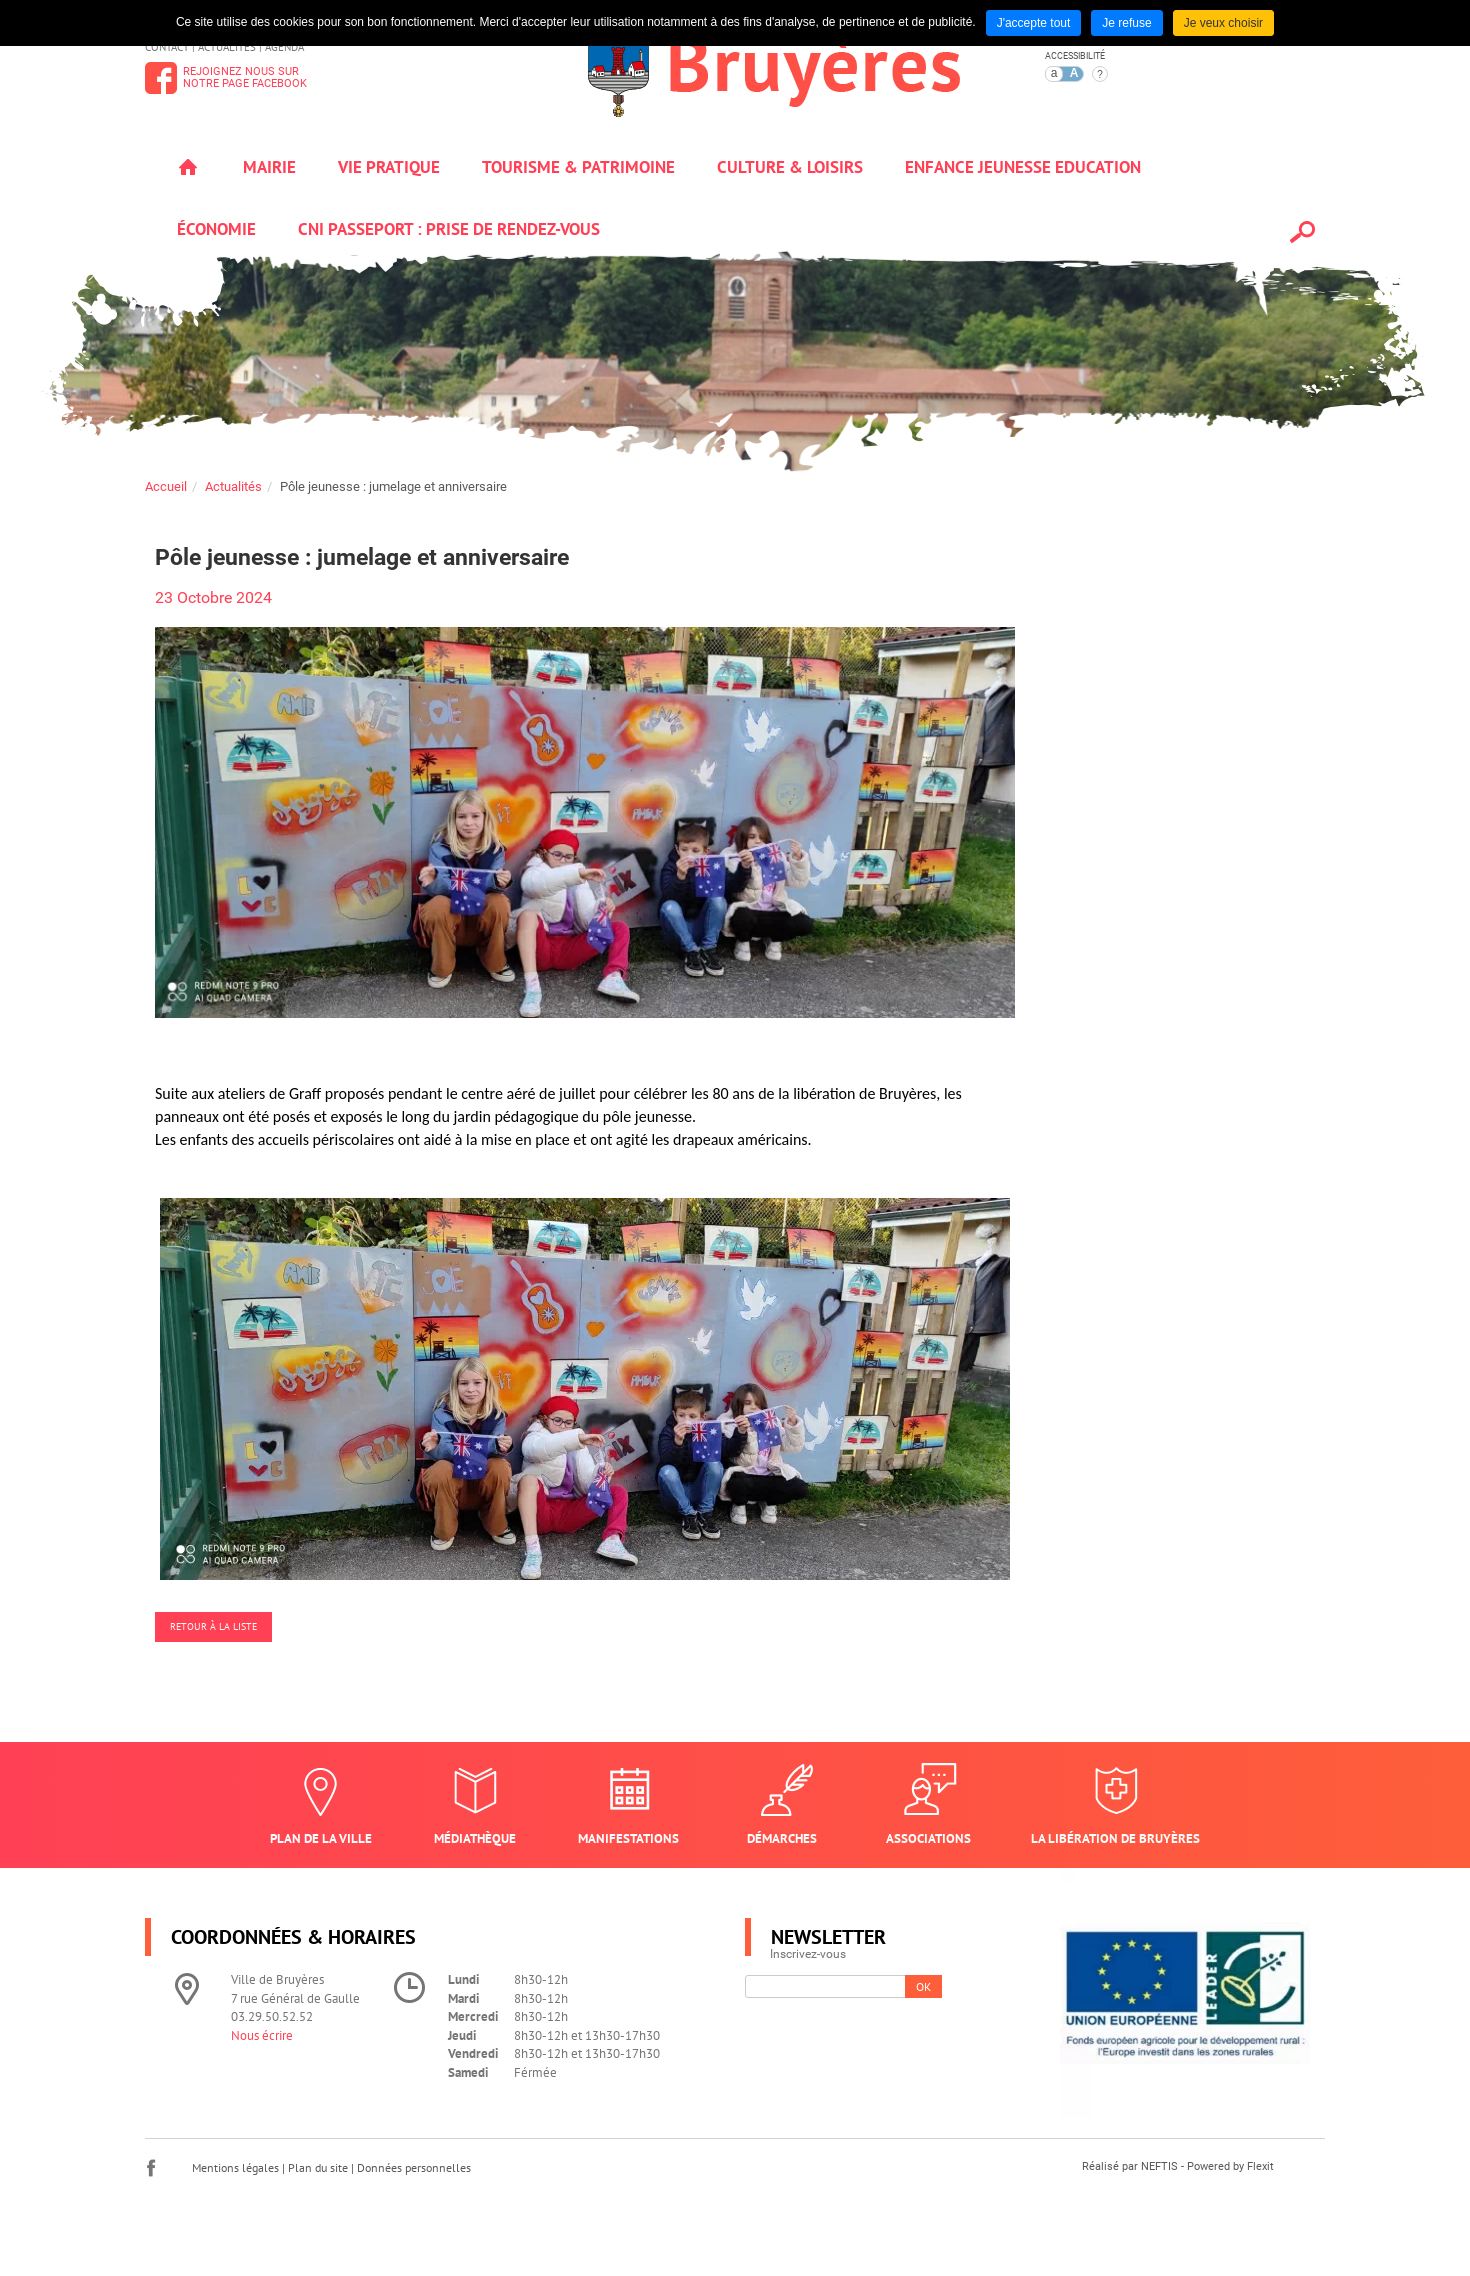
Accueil (188, 167)
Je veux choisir (1223, 23)
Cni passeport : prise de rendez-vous (449, 229)
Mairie (269, 167)
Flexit (1260, 2166)
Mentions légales (235, 2167)
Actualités (227, 47)
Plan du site (318, 2167)
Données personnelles (414, 2167)
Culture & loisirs (790, 167)
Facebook (151, 2168)
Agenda (284, 47)
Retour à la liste (213, 1626)
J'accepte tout (1034, 23)
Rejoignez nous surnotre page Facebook (245, 77)
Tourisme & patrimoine (578, 167)
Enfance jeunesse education (1023, 167)
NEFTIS (1159, 2166)
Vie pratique (389, 167)
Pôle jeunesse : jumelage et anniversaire (393, 486)
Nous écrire (262, 2035)
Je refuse (1126, 23)
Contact (167, 47)
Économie (216, 229)
